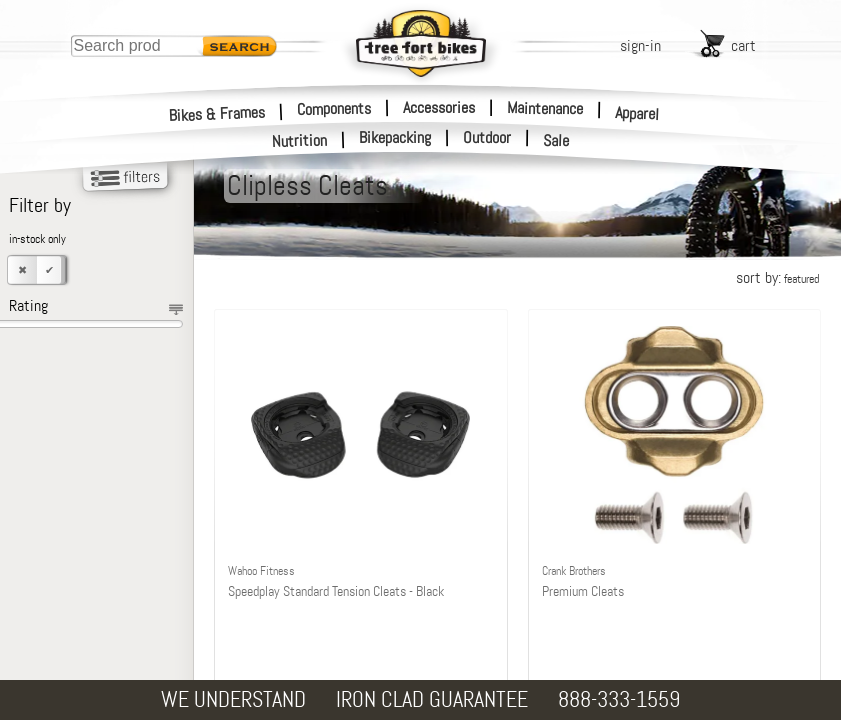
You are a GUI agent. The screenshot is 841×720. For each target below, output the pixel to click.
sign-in (640, 45)
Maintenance (545, 108)
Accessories (439, 107)
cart (743, 45)
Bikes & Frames (217, 113)
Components (334, 108)
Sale (556, 141)
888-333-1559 (619, 699)
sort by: (777, 277)
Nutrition (300, 140)
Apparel (637, 113)
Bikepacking (395, 138)
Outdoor (487, 138)
